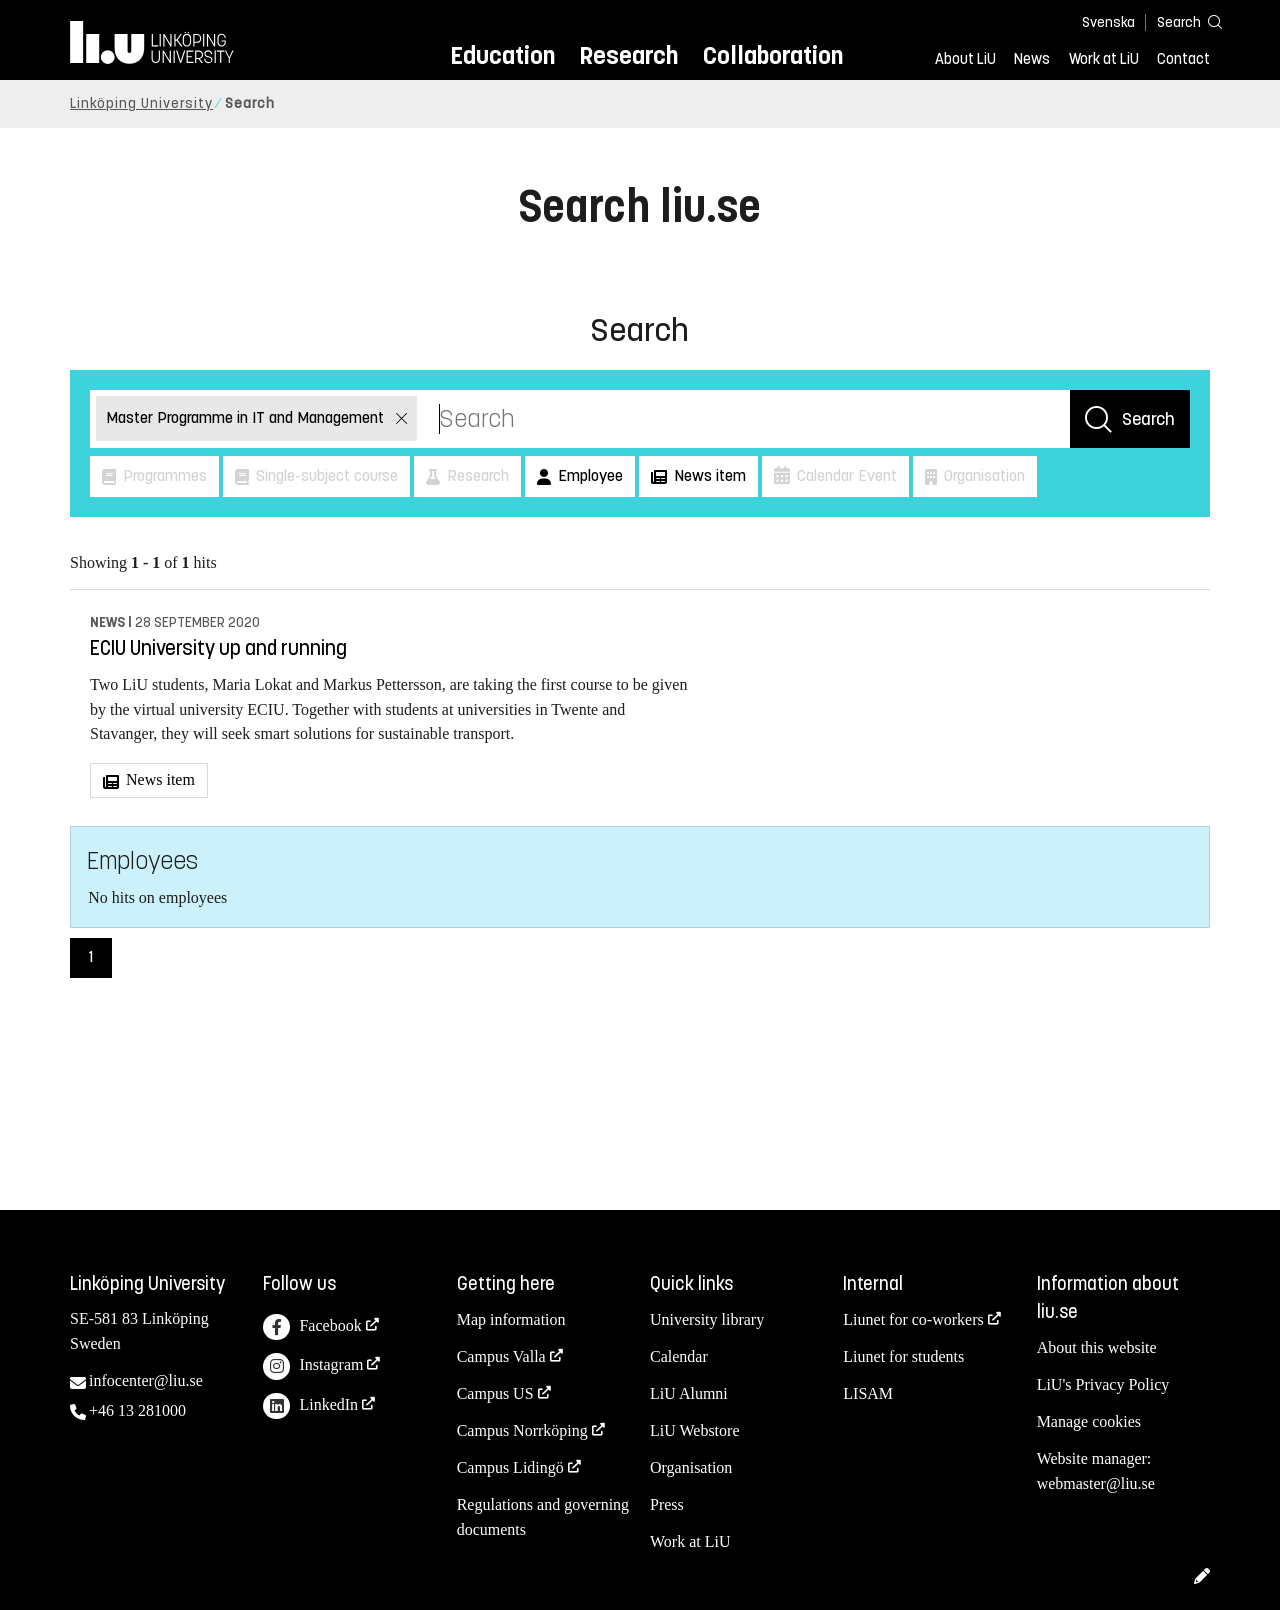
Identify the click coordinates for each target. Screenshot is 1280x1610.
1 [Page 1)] (91, 956)
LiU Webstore (695, 1430)
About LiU (965, 59)
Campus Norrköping (522, 1430)
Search (1148, 419)
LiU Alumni (689, 1393)
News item (158, 779)
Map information (511, 1319)
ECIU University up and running (218, 648)
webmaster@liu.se (1096, 1483)
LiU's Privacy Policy (1103, 1384)
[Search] (1180, 21)
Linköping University (141, 103)
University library (707, 1319)
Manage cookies (1089, 1421)
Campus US (495, 1393)
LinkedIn (310, 1406)
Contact (1183, 59)
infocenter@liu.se (146, 1380)
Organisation (691, 1467)
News (1032, 59)
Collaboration (773, 55)
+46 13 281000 (137, 1410)
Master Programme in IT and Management (247, 417)
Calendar (679, 1356)
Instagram (313, 1366)
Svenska (1108, 22)
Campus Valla (501, 1356)
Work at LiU (1104, 59)
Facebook (312, 1327)
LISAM (868, 1393)
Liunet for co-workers (913, 1319)
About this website (1097, 1347)
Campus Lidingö (510, 1467)
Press (667, 1504)
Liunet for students (903, 1356)
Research (628, 55)
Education (502, 55)
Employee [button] (588, 475)
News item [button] (708, 475)
